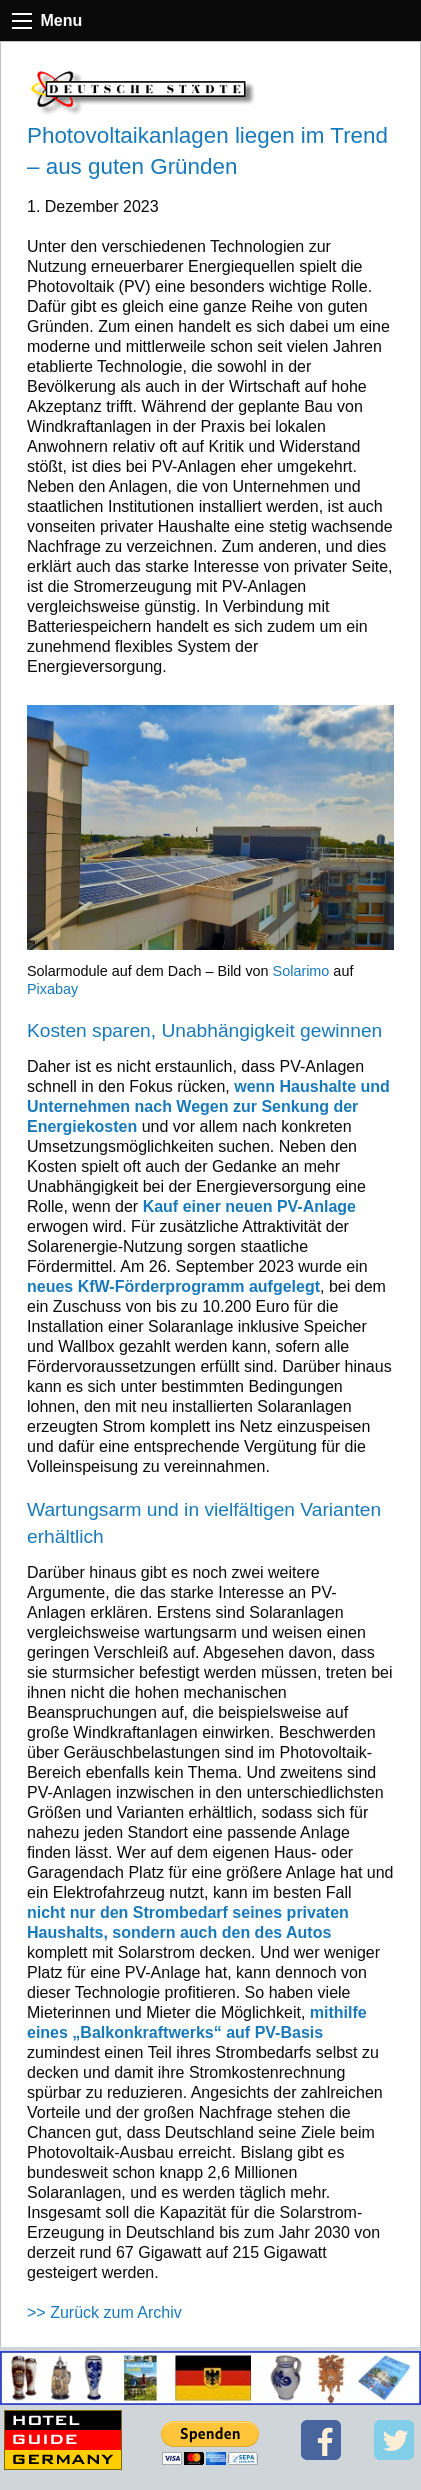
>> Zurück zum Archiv (104, 2312)
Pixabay (52, 989)
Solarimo (301, 971)
